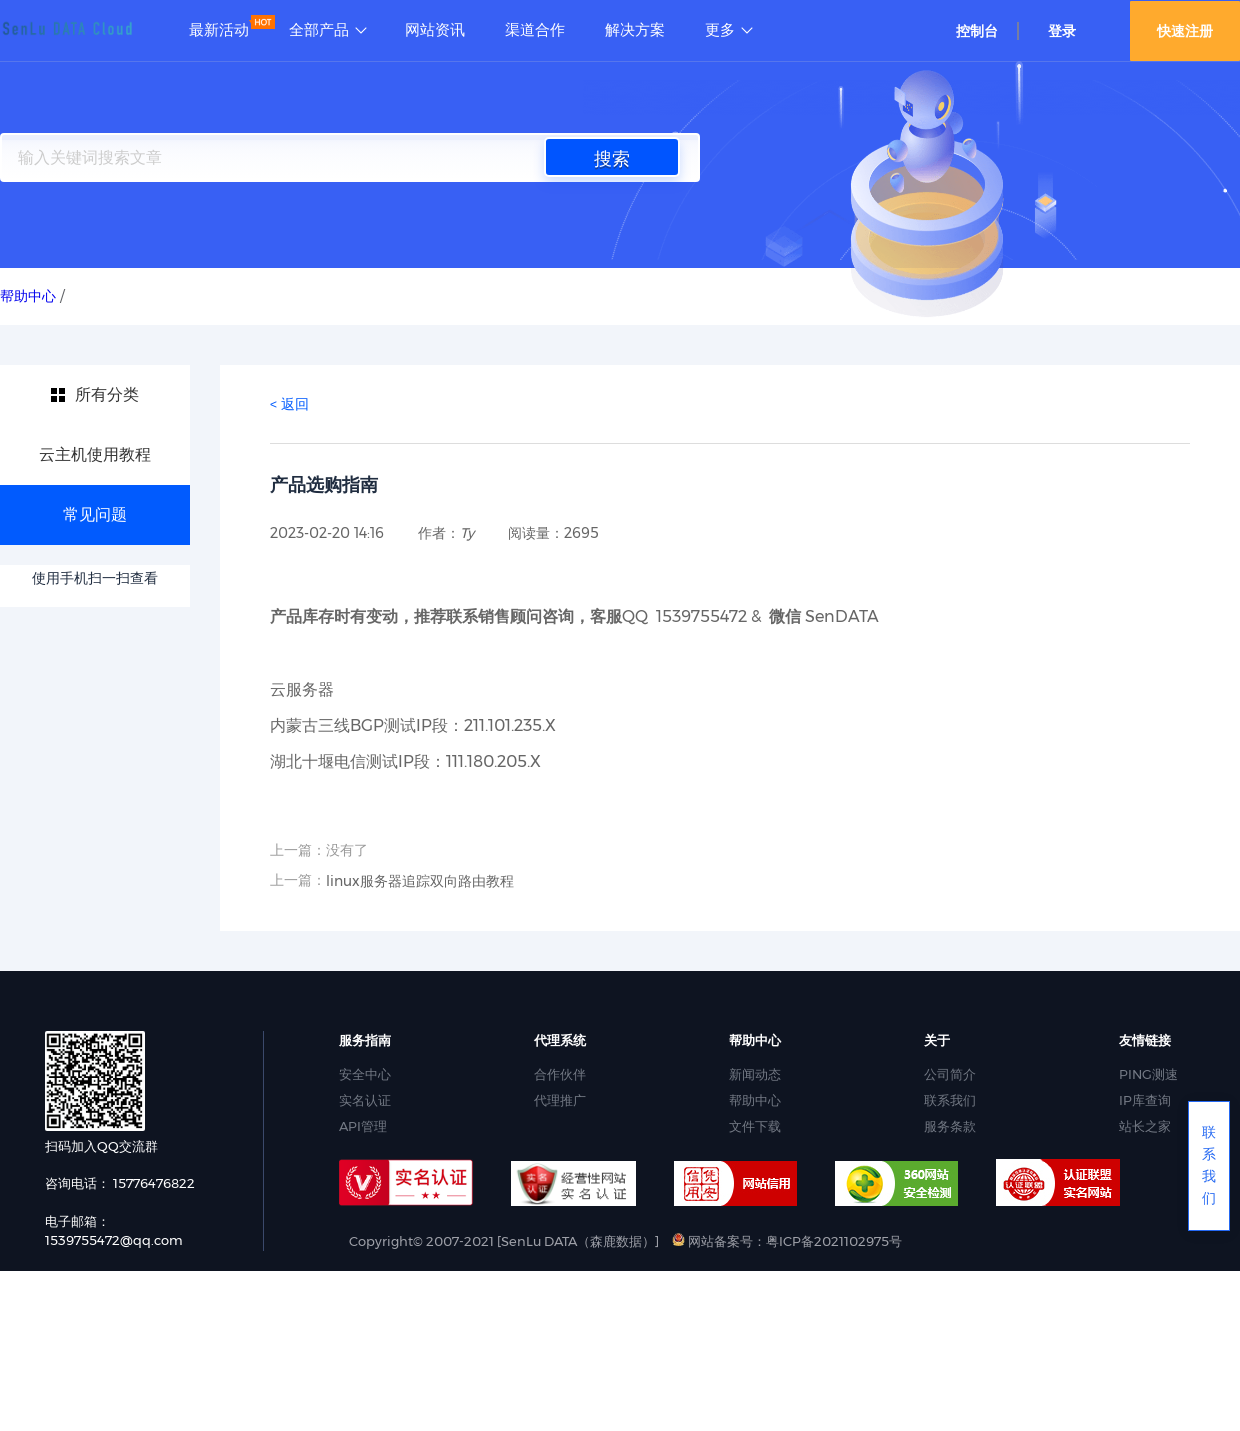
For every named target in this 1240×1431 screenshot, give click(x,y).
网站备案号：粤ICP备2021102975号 (787, 1241)
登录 (1062, 31)
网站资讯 (435, 30)
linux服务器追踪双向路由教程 (420, 881)
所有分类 (107, 394)
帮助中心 (755, 1100)
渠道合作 (535, 30)
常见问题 (95, 514)
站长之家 (1145, 1126)
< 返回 (289, 404)
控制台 (977, 31)
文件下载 (755, 1126)
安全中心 (365, 1074)
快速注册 (1185, 31)
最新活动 (219, 30)
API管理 (363, 1126)
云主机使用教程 (95, 454)
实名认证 (365, 1100)
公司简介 (950, 1074)
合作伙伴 (560, 1074)
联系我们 (950, 1100)
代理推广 (560, 1100)
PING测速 (1148, 1074)
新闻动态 (755, 1074)
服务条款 (950, 1126)
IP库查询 (1145, 1100)
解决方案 (635, 30)
